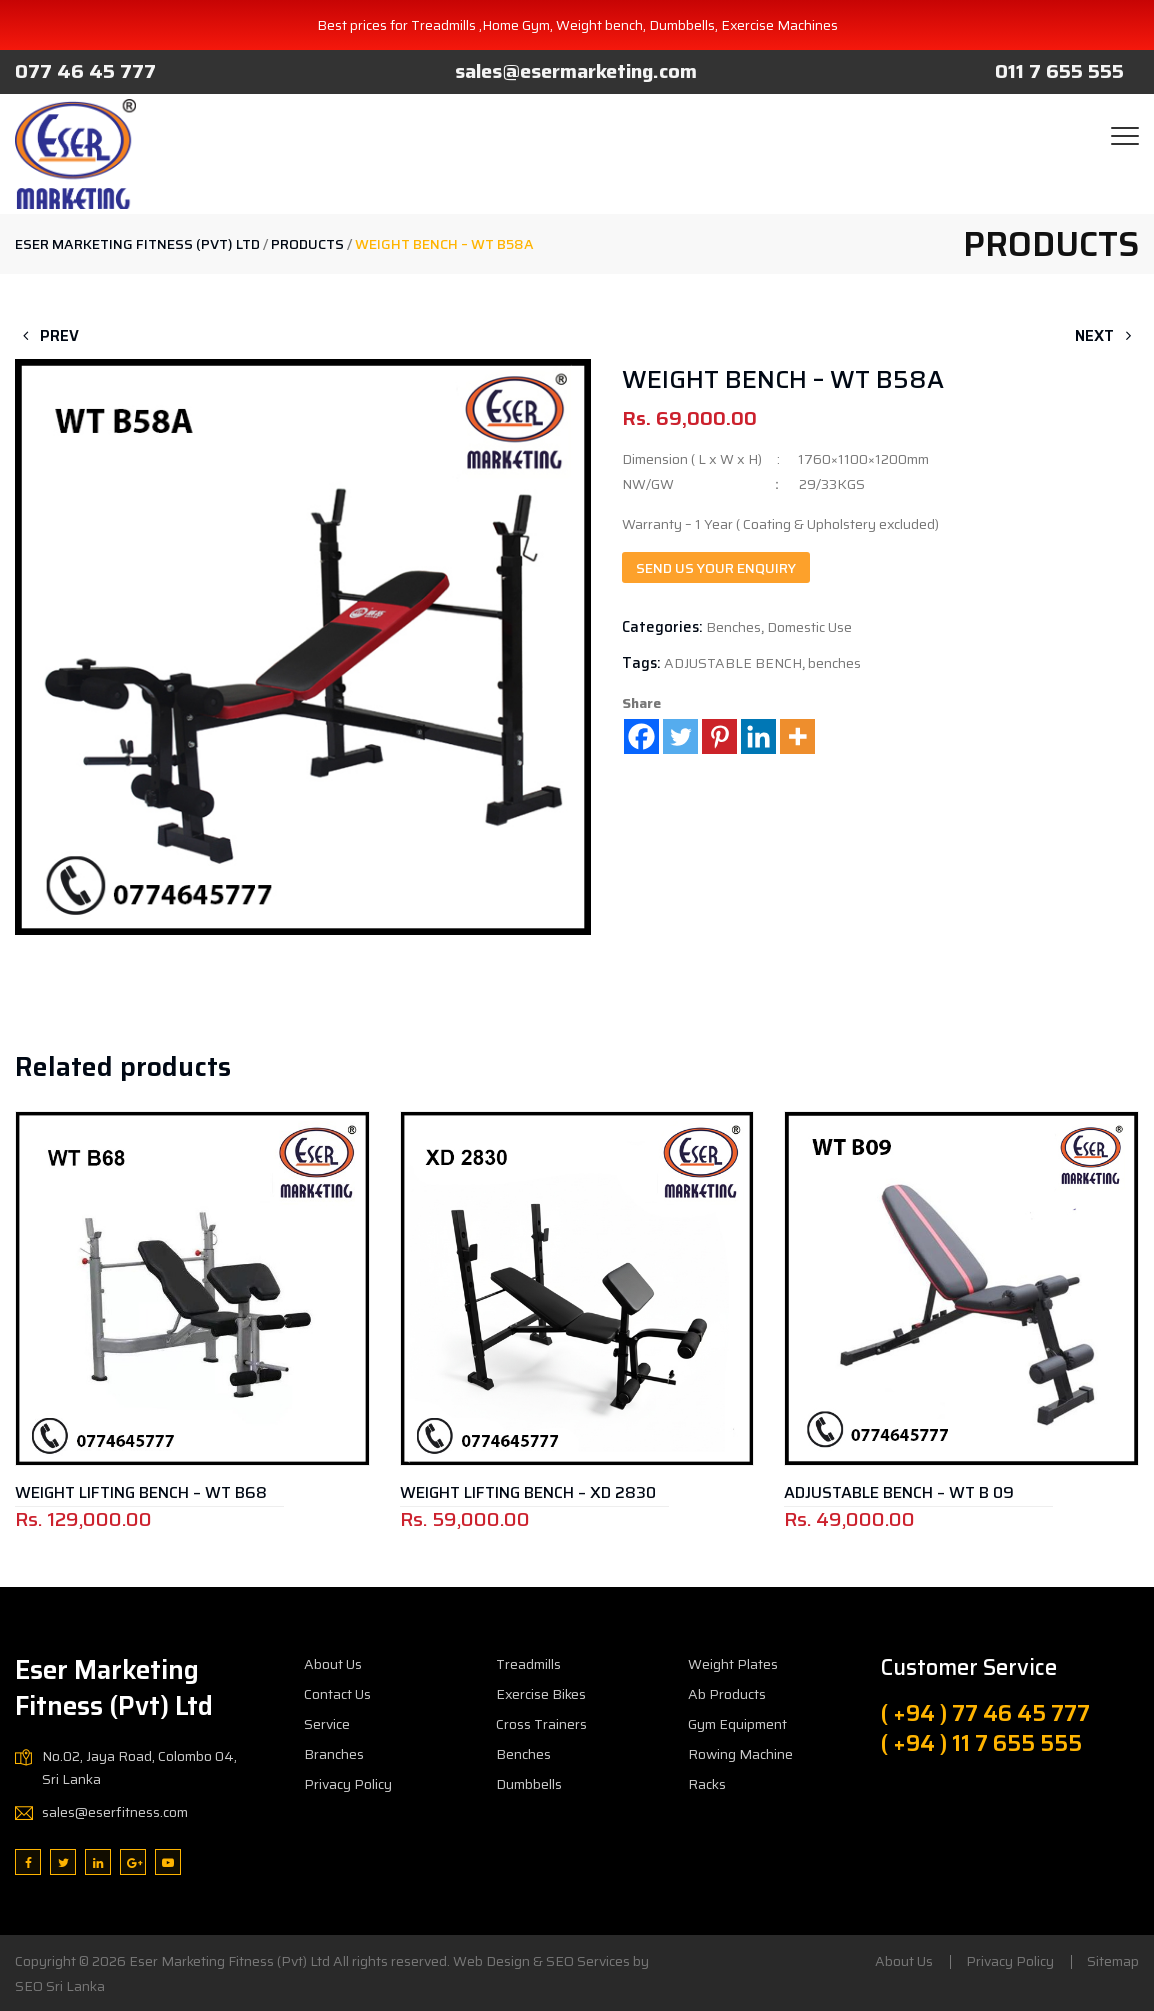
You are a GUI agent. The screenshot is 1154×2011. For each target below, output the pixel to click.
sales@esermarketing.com (576, 71)
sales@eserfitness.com (115, 1812)
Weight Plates (733, 1664)
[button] (303, 595)
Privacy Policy (348, 1784)
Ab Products (727, 1694)
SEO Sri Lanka (60, 1986)
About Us (333, 1664)
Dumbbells (529, 1784)
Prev (47, 336)
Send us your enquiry (716, 568)
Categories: (662, 627)
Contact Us (337, 1694)
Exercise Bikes (541, 1694)
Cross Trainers (541, 1724)
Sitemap (1113, 1961)
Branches (334, 1754)
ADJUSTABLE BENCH (733, 663)
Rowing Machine (740, 1754)
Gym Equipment (737, 1724)
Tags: (641, 663)
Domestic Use (809, 627)
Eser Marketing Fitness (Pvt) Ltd (229, 1961)
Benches (733, 627)
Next (1107, 336)
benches (834, 663)
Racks (707, 1784)
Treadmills (528, 1664)
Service (327, 1724)
